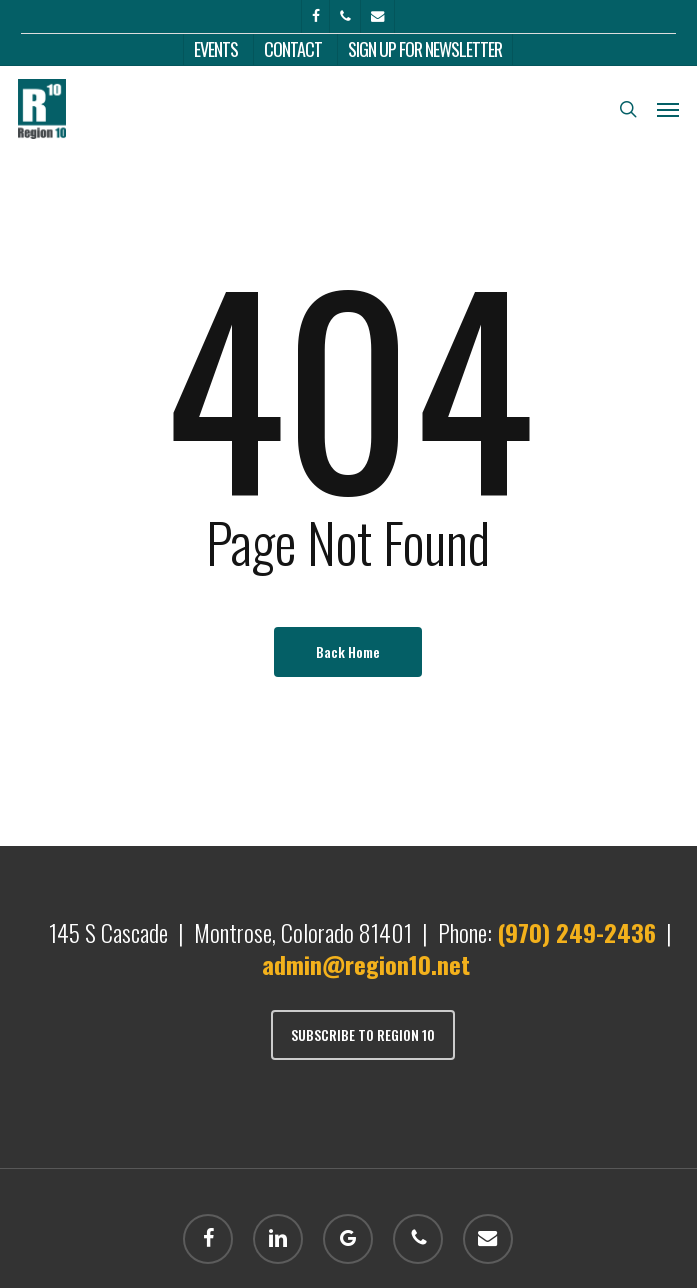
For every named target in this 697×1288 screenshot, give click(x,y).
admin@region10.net (366, 964)
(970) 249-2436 (576, 932)
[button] (668, 109)
